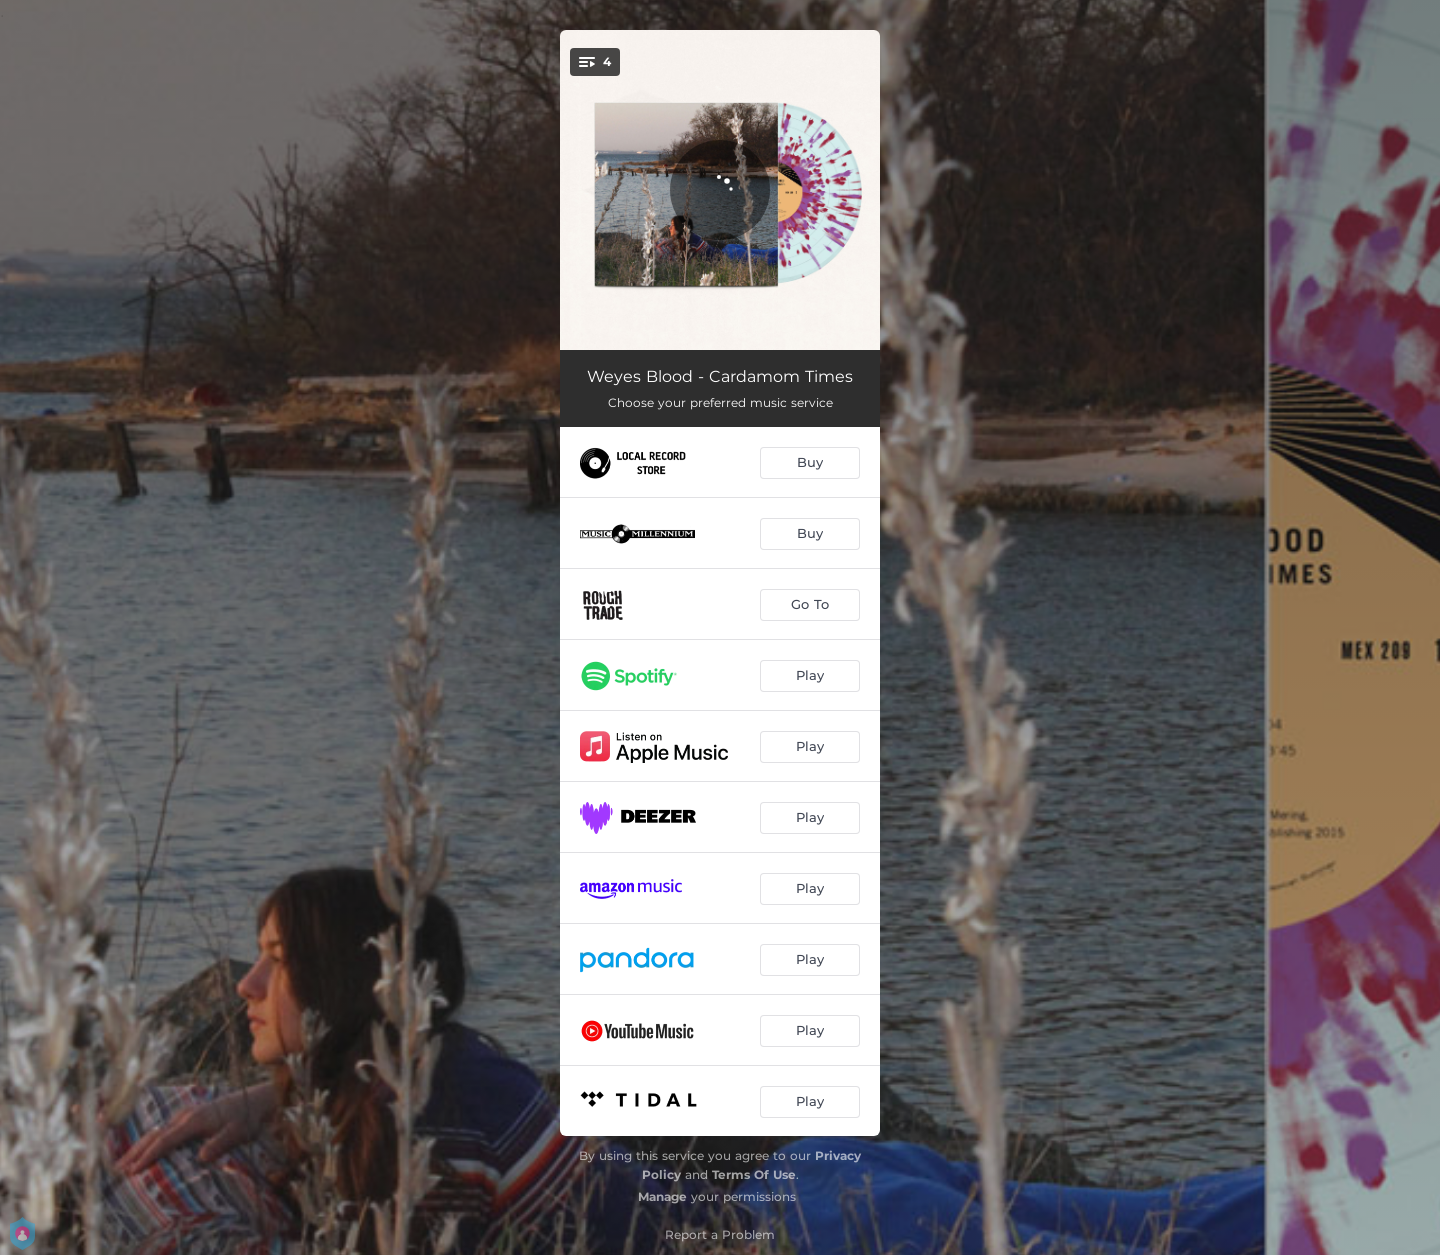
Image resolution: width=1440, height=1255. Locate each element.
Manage (662, 1196)
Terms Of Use (754, 1174)
